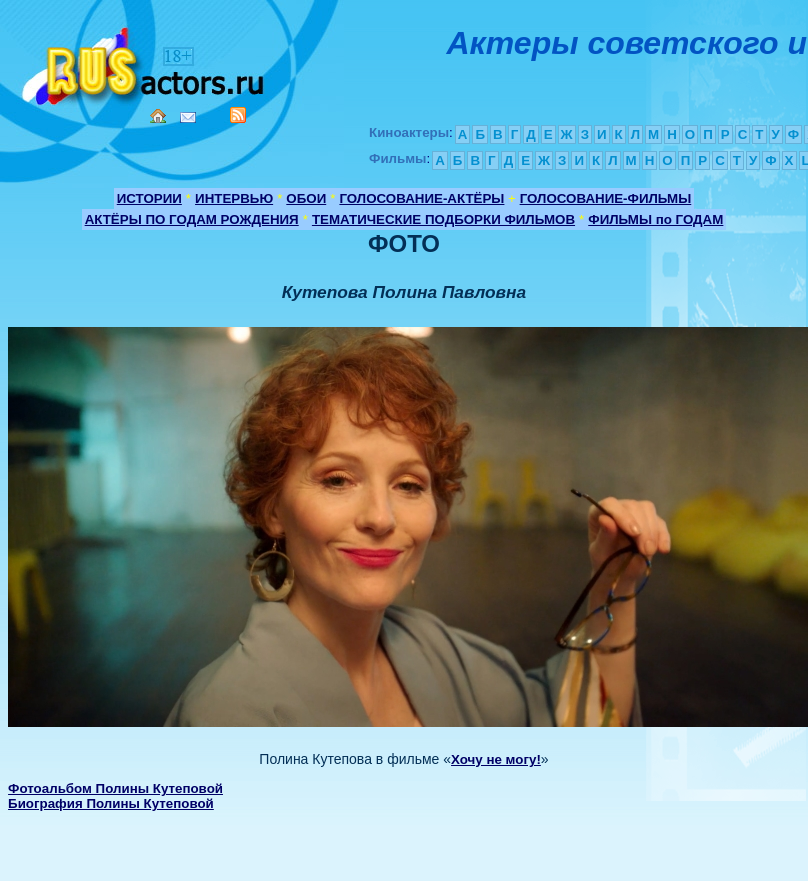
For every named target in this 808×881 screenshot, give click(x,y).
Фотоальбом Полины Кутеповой (115, 788)
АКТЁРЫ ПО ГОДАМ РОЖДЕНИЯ (192, 219)
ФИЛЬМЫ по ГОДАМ (655, 219)
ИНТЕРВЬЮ (234, 198)
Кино (145, 62)
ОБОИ (306, 198)
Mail (188, 117)
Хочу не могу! (496, 759)
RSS (238, 115)
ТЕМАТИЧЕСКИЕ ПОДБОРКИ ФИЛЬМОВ (443, 219)
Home (158, 116)
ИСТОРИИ (149, 198)
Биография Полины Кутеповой (111, 803)
